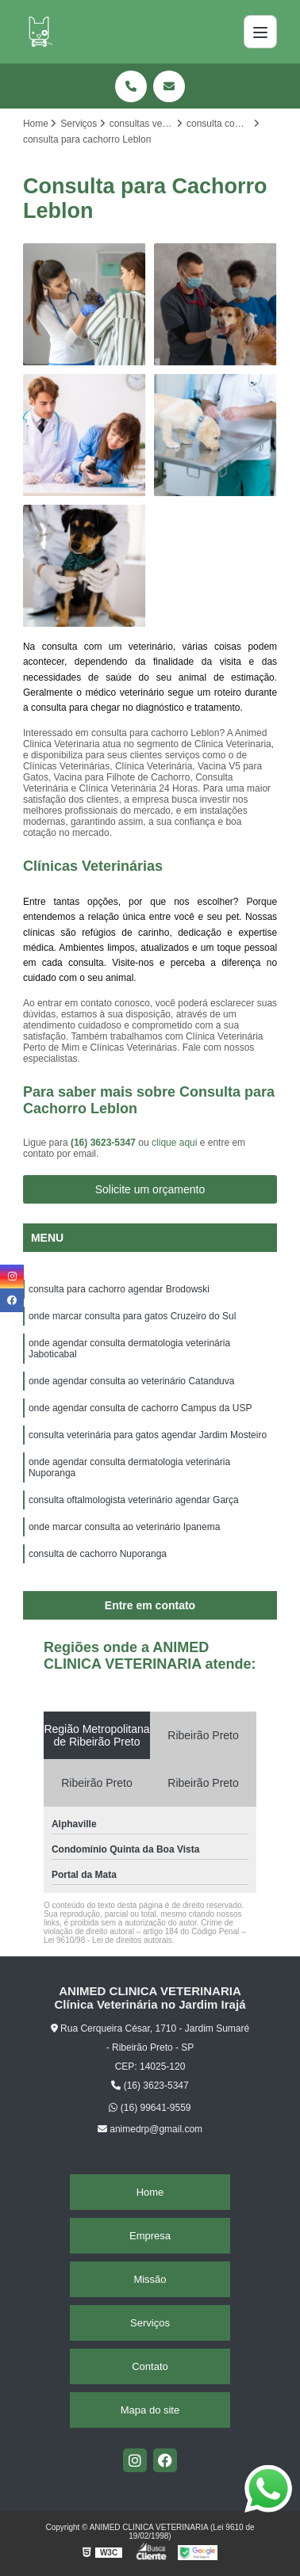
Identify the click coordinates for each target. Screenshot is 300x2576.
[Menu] (260, 31)
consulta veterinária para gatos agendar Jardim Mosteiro (148, 1435)
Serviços (150, 2323)
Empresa (150, 2236)
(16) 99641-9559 (149, 2107)
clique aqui (174, 1142)
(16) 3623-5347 (104, 1142)
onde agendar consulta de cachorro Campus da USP (140, 1408)
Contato (150, 2366)
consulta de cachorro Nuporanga (98, 1553)
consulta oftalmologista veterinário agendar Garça (134, 1500)
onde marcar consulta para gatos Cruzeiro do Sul (132, 1316)
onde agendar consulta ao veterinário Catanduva (132, 1381)
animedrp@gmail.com (150, 2129)
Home (150, 2192)
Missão (149, 2279)
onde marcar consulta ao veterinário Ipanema (124, 1526)
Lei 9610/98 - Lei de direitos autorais (108, 1940)
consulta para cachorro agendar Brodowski (119, 1289)
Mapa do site (150, 2410)
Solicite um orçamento (150, 1189)
